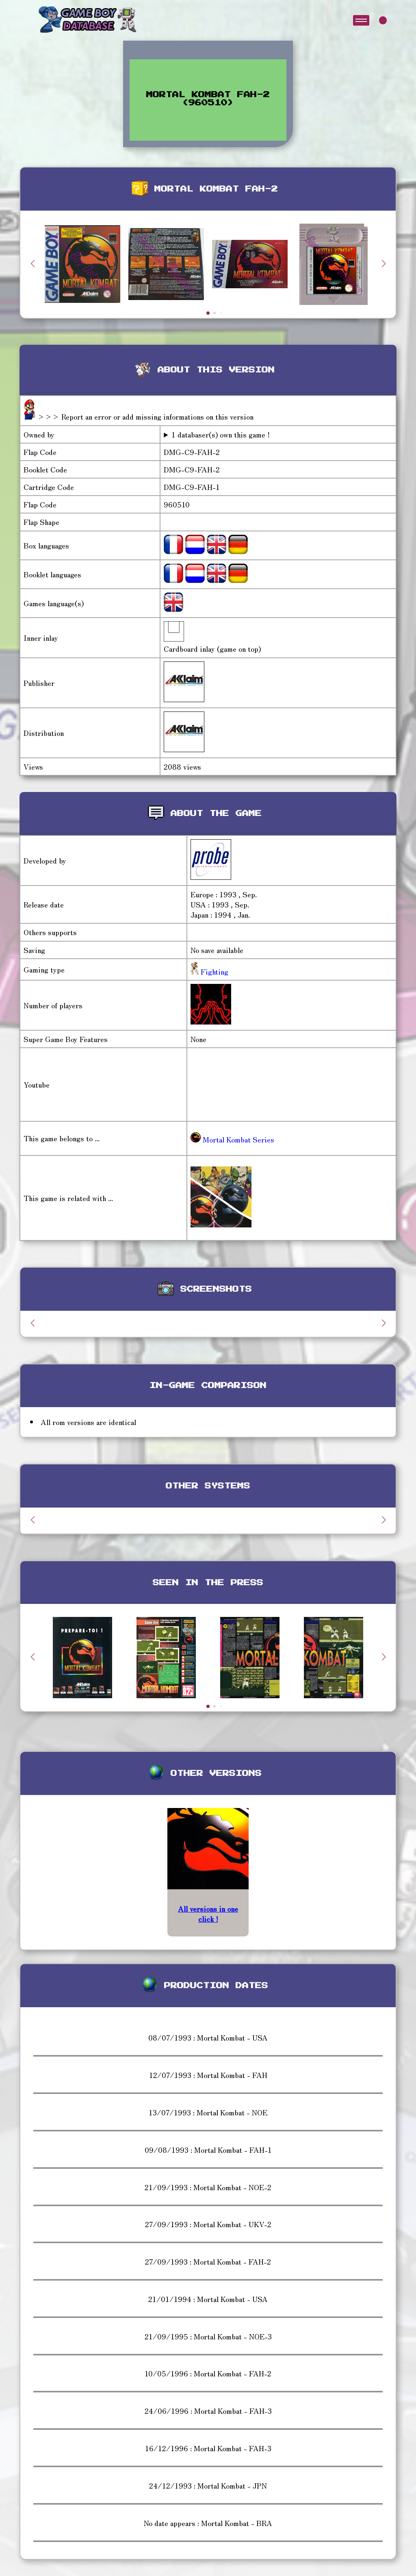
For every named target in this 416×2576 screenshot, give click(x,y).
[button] (383, 263)
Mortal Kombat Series (232, 1139)
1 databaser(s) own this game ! (220, 434)
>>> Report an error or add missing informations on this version (145, 416)
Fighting (213, 971)
